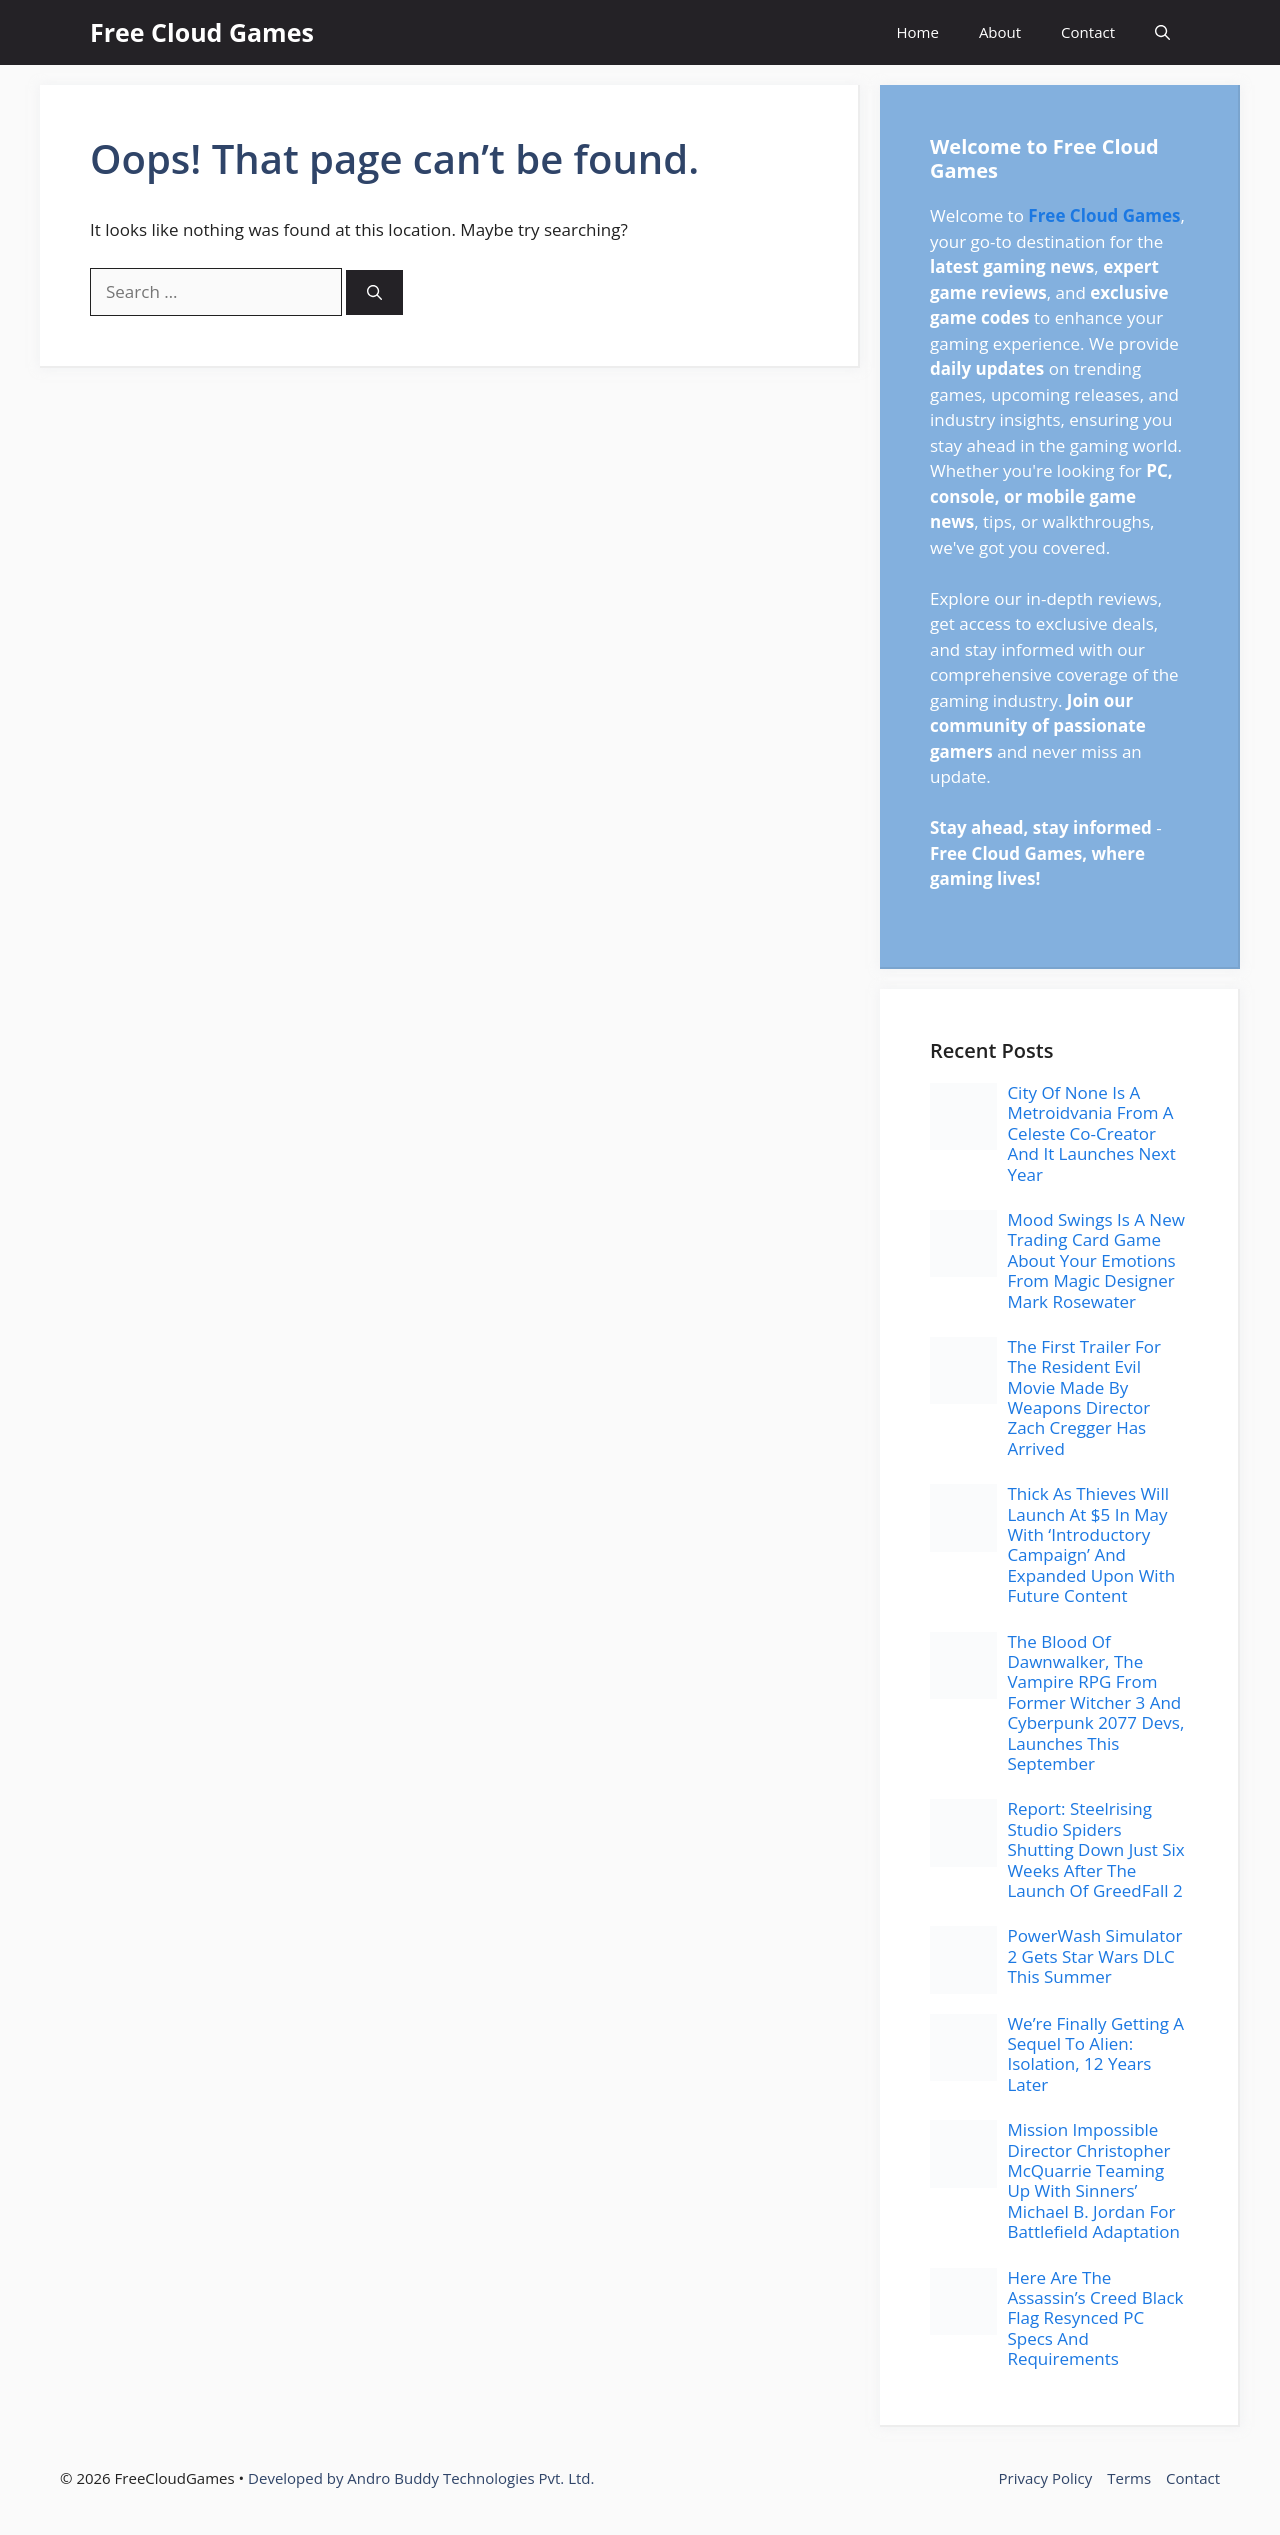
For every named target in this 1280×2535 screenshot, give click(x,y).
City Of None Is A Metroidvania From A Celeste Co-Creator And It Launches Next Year (1091, 1133)
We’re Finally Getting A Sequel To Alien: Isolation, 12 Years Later (1095, 2054)
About (1000, 32)
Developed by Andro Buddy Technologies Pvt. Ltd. (421, 2478)
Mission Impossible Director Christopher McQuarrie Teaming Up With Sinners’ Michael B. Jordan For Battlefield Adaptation (1093, 2180)
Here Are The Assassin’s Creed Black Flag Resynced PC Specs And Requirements (1095, 2318)
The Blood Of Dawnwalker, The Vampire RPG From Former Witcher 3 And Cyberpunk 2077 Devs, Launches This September (1095, 1702)
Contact (1088, 32)
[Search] (374, 292)
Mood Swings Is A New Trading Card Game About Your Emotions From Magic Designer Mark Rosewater (1095, 1260)
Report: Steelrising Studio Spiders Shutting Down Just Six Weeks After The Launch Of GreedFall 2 (1095, 1849)
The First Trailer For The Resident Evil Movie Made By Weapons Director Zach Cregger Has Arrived (1084, 1397)
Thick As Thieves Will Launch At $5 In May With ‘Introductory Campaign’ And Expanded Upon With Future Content (1091, 1544)
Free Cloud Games (202, 32)
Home (917, 32)
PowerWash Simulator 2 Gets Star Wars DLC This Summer (1094, 1956)
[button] (1162, 32)
